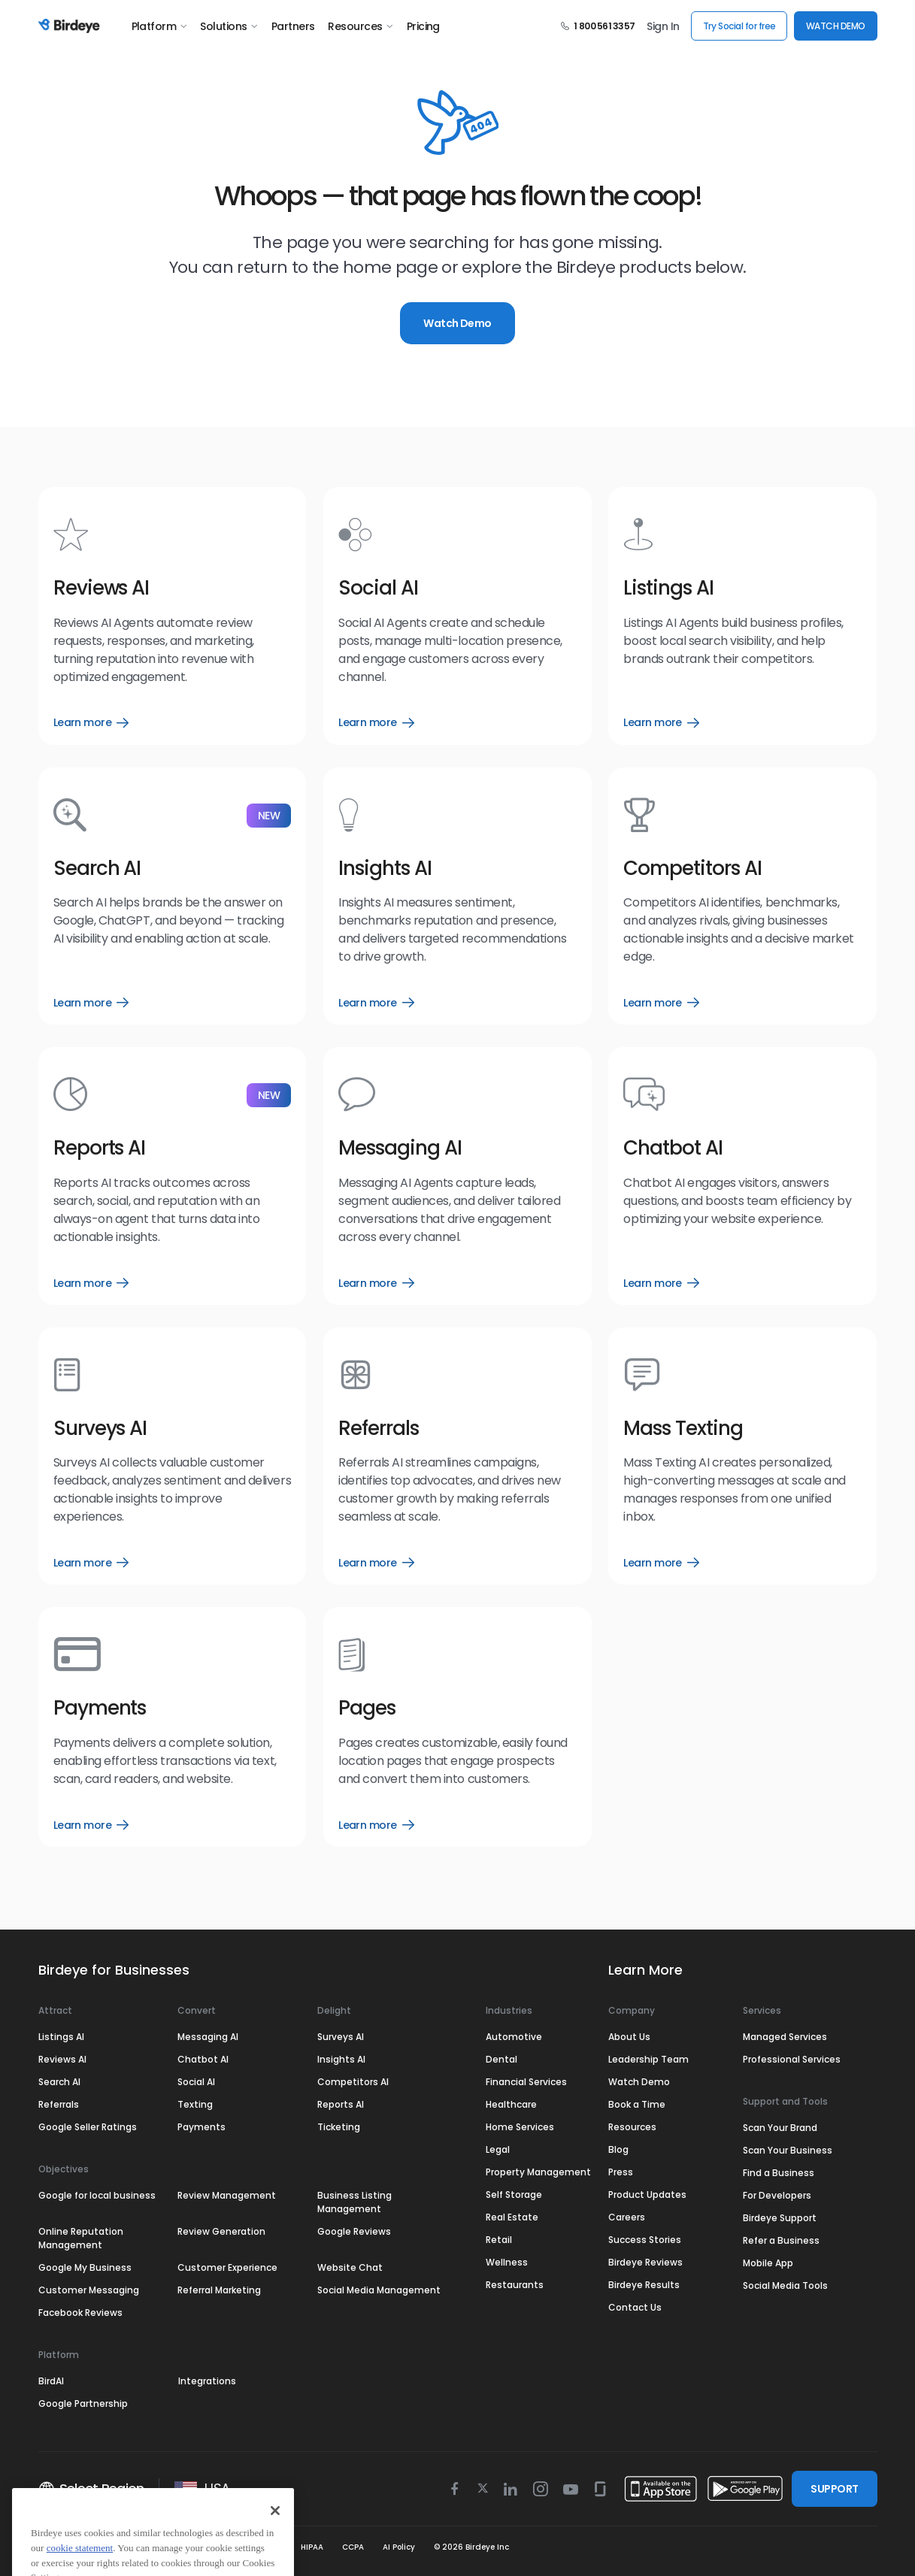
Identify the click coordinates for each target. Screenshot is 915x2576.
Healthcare (511, 2104)
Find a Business (778, 2172)
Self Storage (514, 2194)
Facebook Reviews (80, 2312)
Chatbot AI (203, 2059)
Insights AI (341, 2059)
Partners (293, 26)
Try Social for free (739, 26)
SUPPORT (834, 2488)
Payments (201, 2126)
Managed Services (785, 2036)
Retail (499, 2239)
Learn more (91, 722)
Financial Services (526, 2081)
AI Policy (399, 2547)
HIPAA (312, 2547)
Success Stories (644, 2239)
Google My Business (85, 2267)
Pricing (423, 26)
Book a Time (636, 2104)
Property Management (538, 2172)
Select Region (91, 2488)
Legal (498, 2149)
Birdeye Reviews (645, 2262)
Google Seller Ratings (87, 2126)
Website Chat (350, 2267)
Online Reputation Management (80, 2238)
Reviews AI (62, 2059)
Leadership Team (648, 2059)
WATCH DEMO (835, 26)
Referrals (58, 2104)
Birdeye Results (644, 2284)
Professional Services (792, 2059)
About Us (629, 2036)
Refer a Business (781, 2240)
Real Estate (512, 2217)
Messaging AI (207, 2036)
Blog (618, 2149)
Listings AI (61, 2036)
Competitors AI (353, 2081)
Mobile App (768, 2263)
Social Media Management (379, 2290)
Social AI (196, 2081)
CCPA (353, 2547)
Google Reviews (354, 2231)
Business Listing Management (354, 2202)
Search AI (59, 2081)
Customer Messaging (88, 2290)
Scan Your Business (787, 2150)
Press (620, 2172)
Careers (626, 2217)
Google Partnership (83, 2403)
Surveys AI (340, 2036)
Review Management (226, 2195)
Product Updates (647, 2194)
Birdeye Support (780, 2217)
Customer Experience (227, 2267)
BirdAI (51, 2381)
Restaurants (515, 2284)
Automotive (514, 2036)
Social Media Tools (785, 2285)
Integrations (207, 2381)
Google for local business (97, 2195)
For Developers (777, 2195)
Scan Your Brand (780, 2127)
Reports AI (340, 2104)
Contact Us (635, 2307)
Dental (501, 2059)
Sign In (663, 26)
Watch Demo (457, 323)
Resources (360, 26)
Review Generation (221, 2231)
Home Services (520, 2126)
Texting (195, 2104)
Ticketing (338, 2126)
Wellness (507, 2262)
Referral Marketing (219, 2290)
